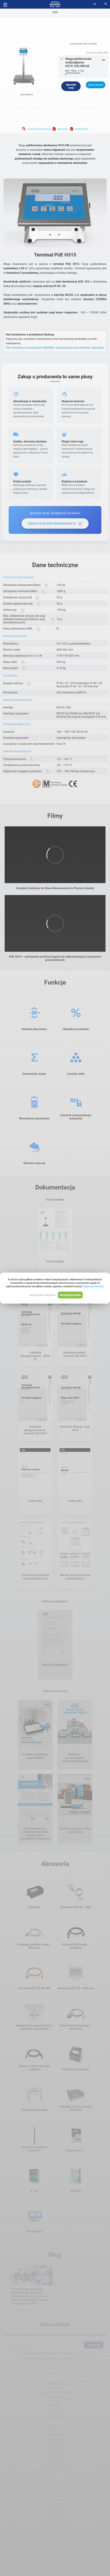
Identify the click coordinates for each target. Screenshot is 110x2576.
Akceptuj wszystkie (70, 1295)
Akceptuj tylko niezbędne (42, 1295)
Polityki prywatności (92, 1286)
